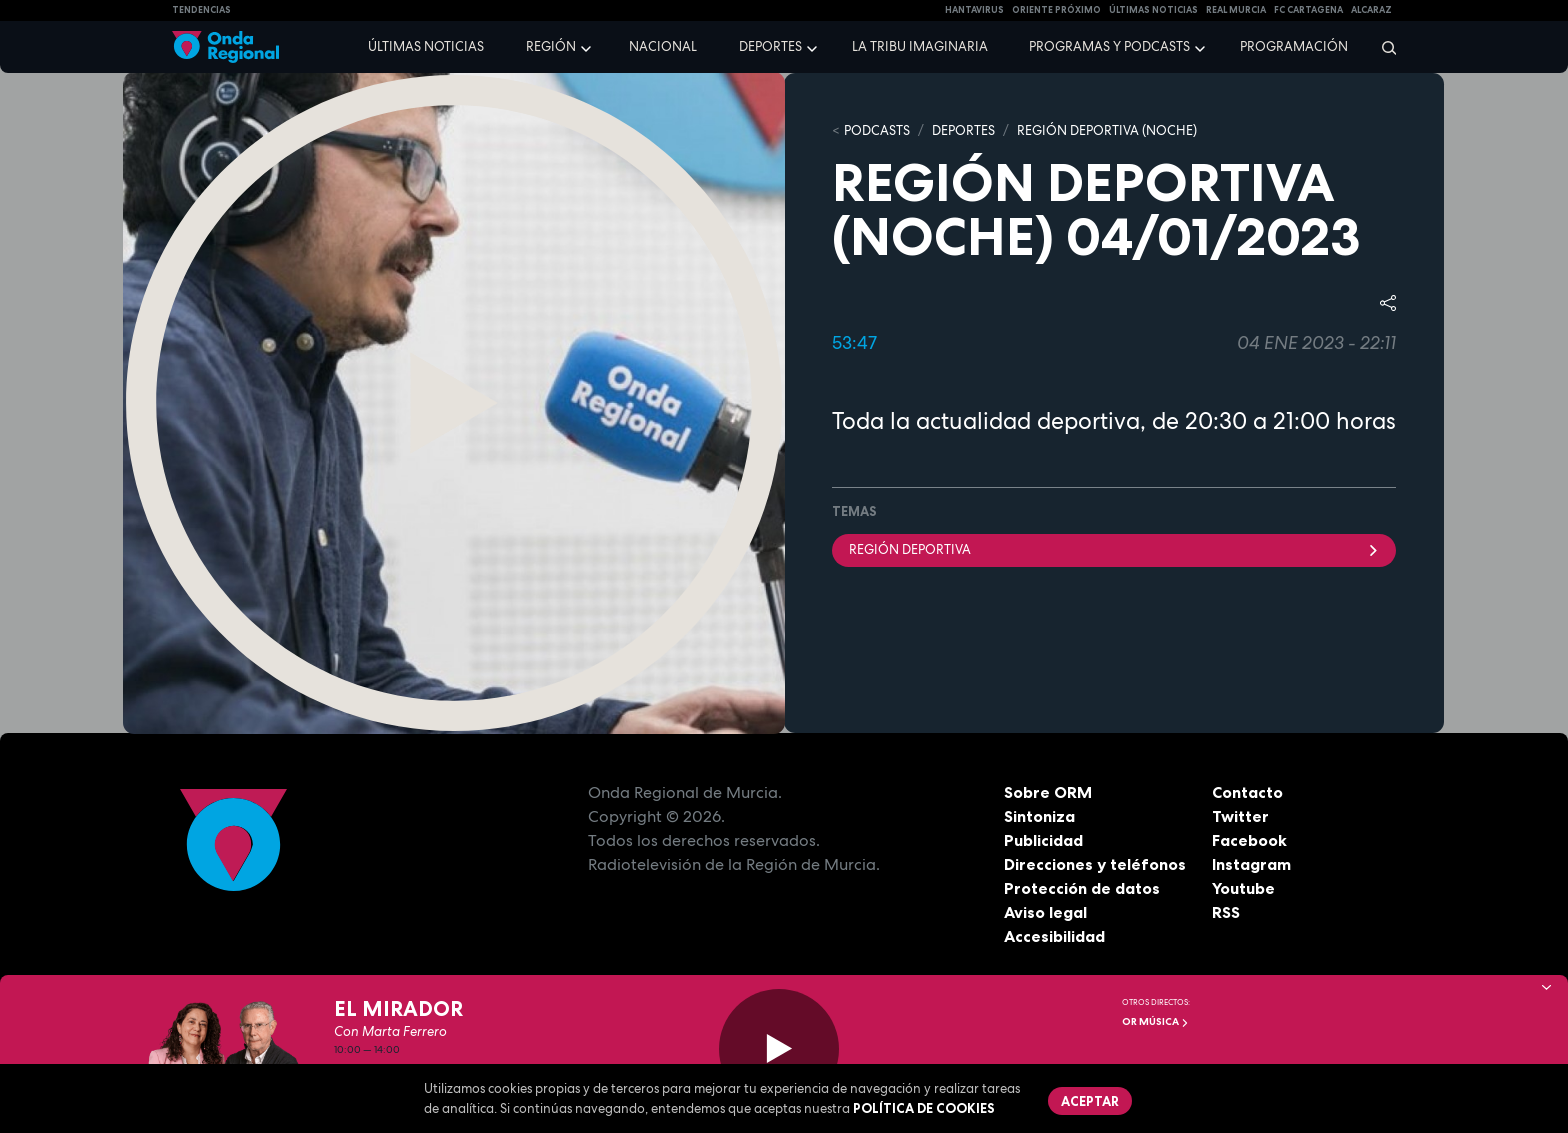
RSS (1226, 912)
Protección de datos (1082, 888)
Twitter (1240, 816)
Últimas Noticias (1153, 10)
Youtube (1243, 888)
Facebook (1249, 840)
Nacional (663, 46)
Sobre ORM (1048, 792)
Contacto (1247, 792)
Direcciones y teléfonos (1095, 864)
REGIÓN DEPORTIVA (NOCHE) (1107, 130)
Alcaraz (1371, 10)
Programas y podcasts (1109, 46)
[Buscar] (1382, 47)
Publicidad (1043, 840)
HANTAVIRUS (974, 10)
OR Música (1155, 1021)
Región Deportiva (1114, 549)
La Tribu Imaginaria (920, 46)
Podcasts (877, 130)
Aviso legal (1045, 912)
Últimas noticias (426, 46)
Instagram (1251, 864)
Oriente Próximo (1056, 10)
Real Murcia (1236, 10)
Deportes (770, 46)
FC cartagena (1308, 10)
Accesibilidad (1054, 936)
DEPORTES (963, 130)
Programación (1294, 46)
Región (551, 46)
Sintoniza (1039, 816)
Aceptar (1090, 1101)
